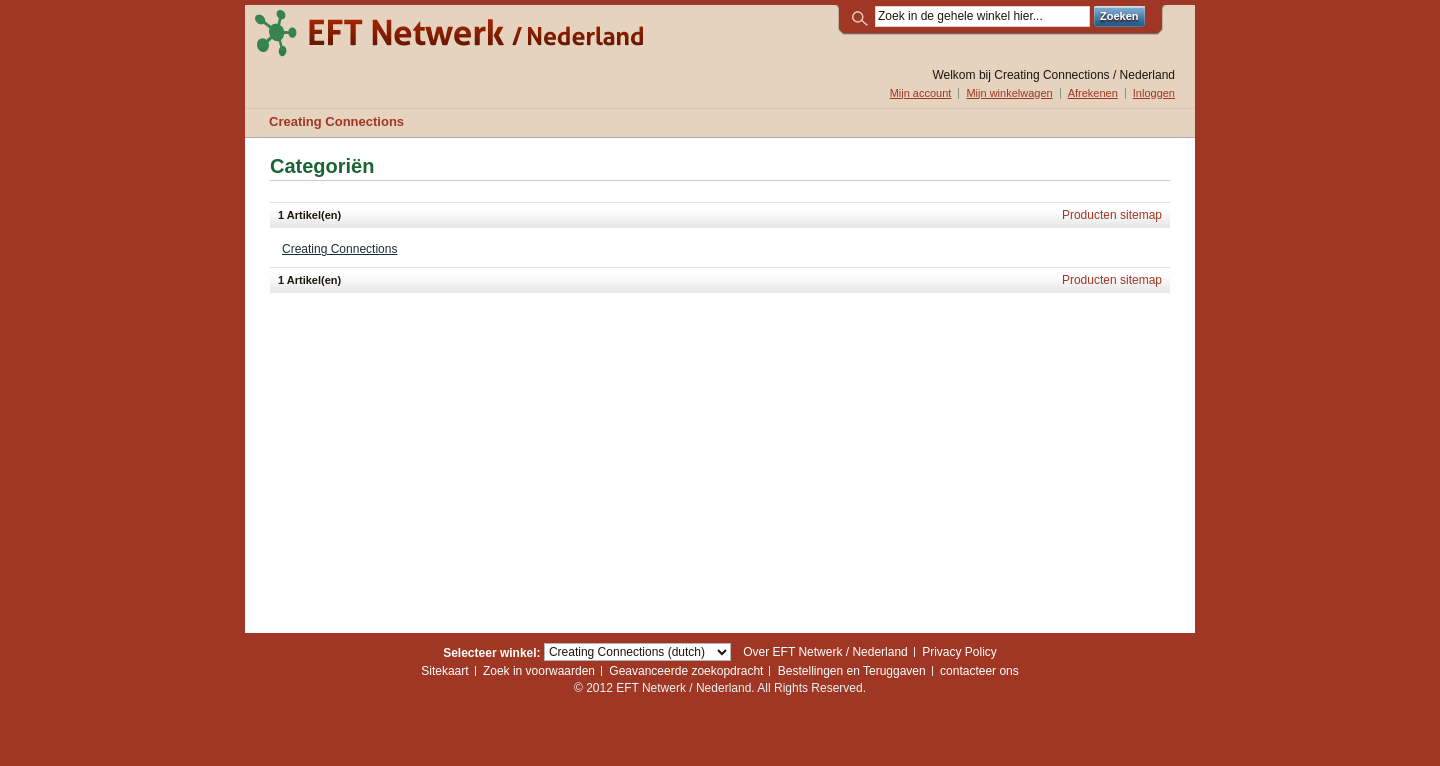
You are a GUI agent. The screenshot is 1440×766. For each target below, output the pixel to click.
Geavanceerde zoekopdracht (686, 671)
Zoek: (863, 16)
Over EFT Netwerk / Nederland (825, 652)
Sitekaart (444, 671)
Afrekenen (1093, 93)
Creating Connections (339, 249)
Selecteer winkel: (491, 652)
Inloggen (1154, 93)
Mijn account (921, 93)
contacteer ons (979, 671)
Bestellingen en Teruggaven (852, 671)
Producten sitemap (1112, 215)
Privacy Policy (959, 652)
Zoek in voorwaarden (539, 671)
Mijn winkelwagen (1009, 93)
